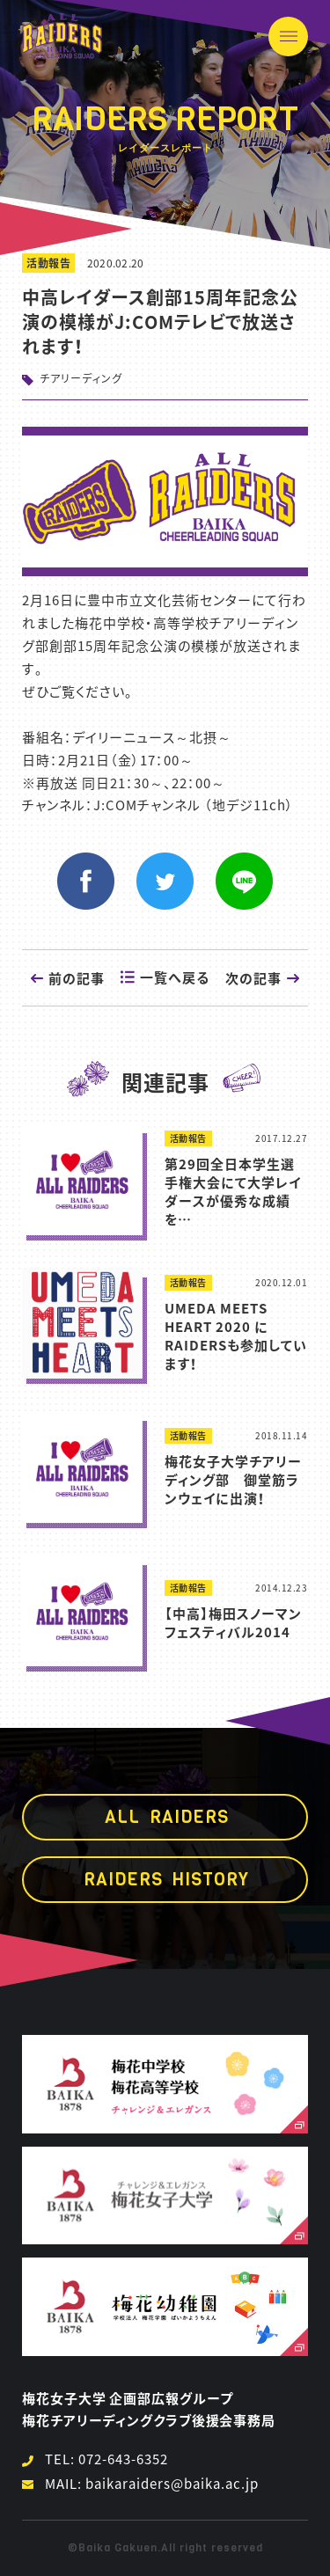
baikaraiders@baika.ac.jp (172, 2483)
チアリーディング (81, 378)
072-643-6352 (123, 2459)
